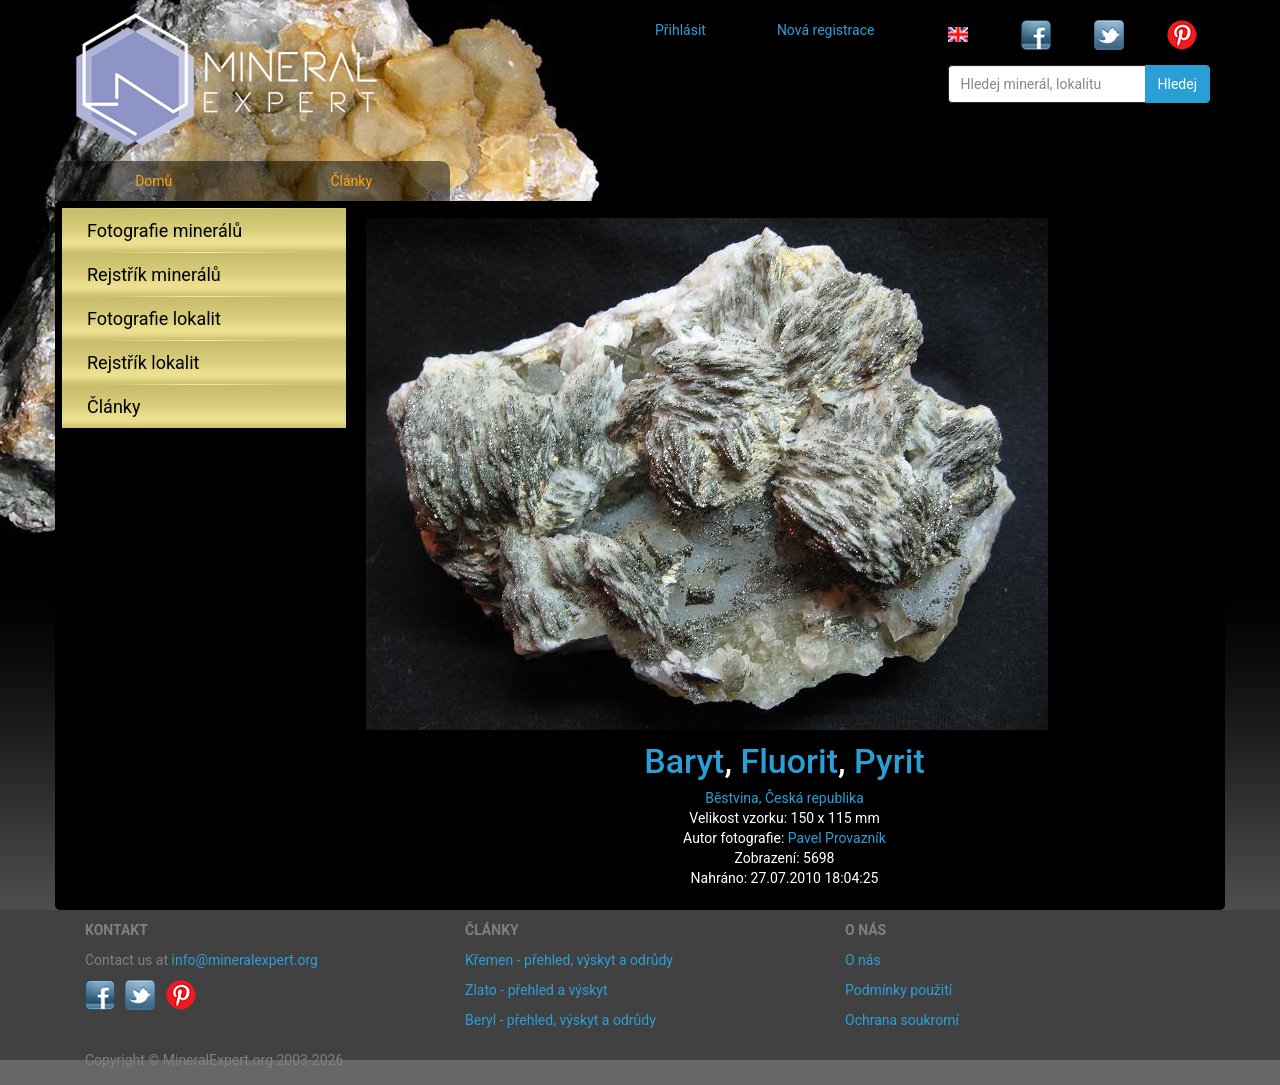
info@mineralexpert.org (245, 960)
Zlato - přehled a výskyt (536, 990)
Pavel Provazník (837, 838)
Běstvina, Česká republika (784, 798)
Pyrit (889, 761)
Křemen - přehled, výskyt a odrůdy (569, 960)
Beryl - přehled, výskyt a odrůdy (560, 1020)
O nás (863, 960)
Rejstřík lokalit (143, 362)
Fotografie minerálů (164, 230)
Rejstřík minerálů (154, 274)
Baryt (684, 761)
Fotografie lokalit (154, 318)
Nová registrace (826, 30)
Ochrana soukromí (902, 1020)
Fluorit (789, 761)
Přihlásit (680, 30)
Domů (153, 181)
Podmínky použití (898, 990)
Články (351, 181)
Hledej (1177, 84)
